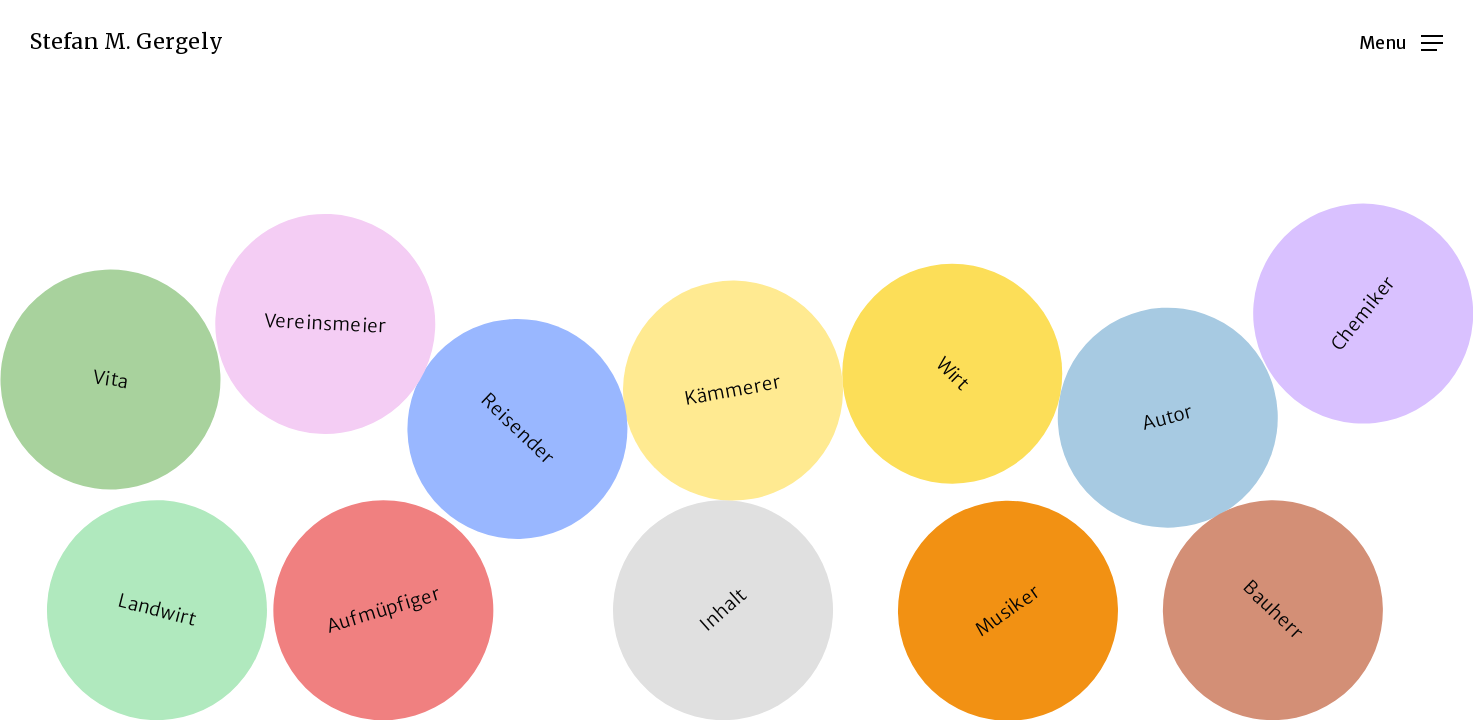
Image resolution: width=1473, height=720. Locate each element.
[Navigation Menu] (1401, 42)
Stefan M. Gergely (126, 42)
